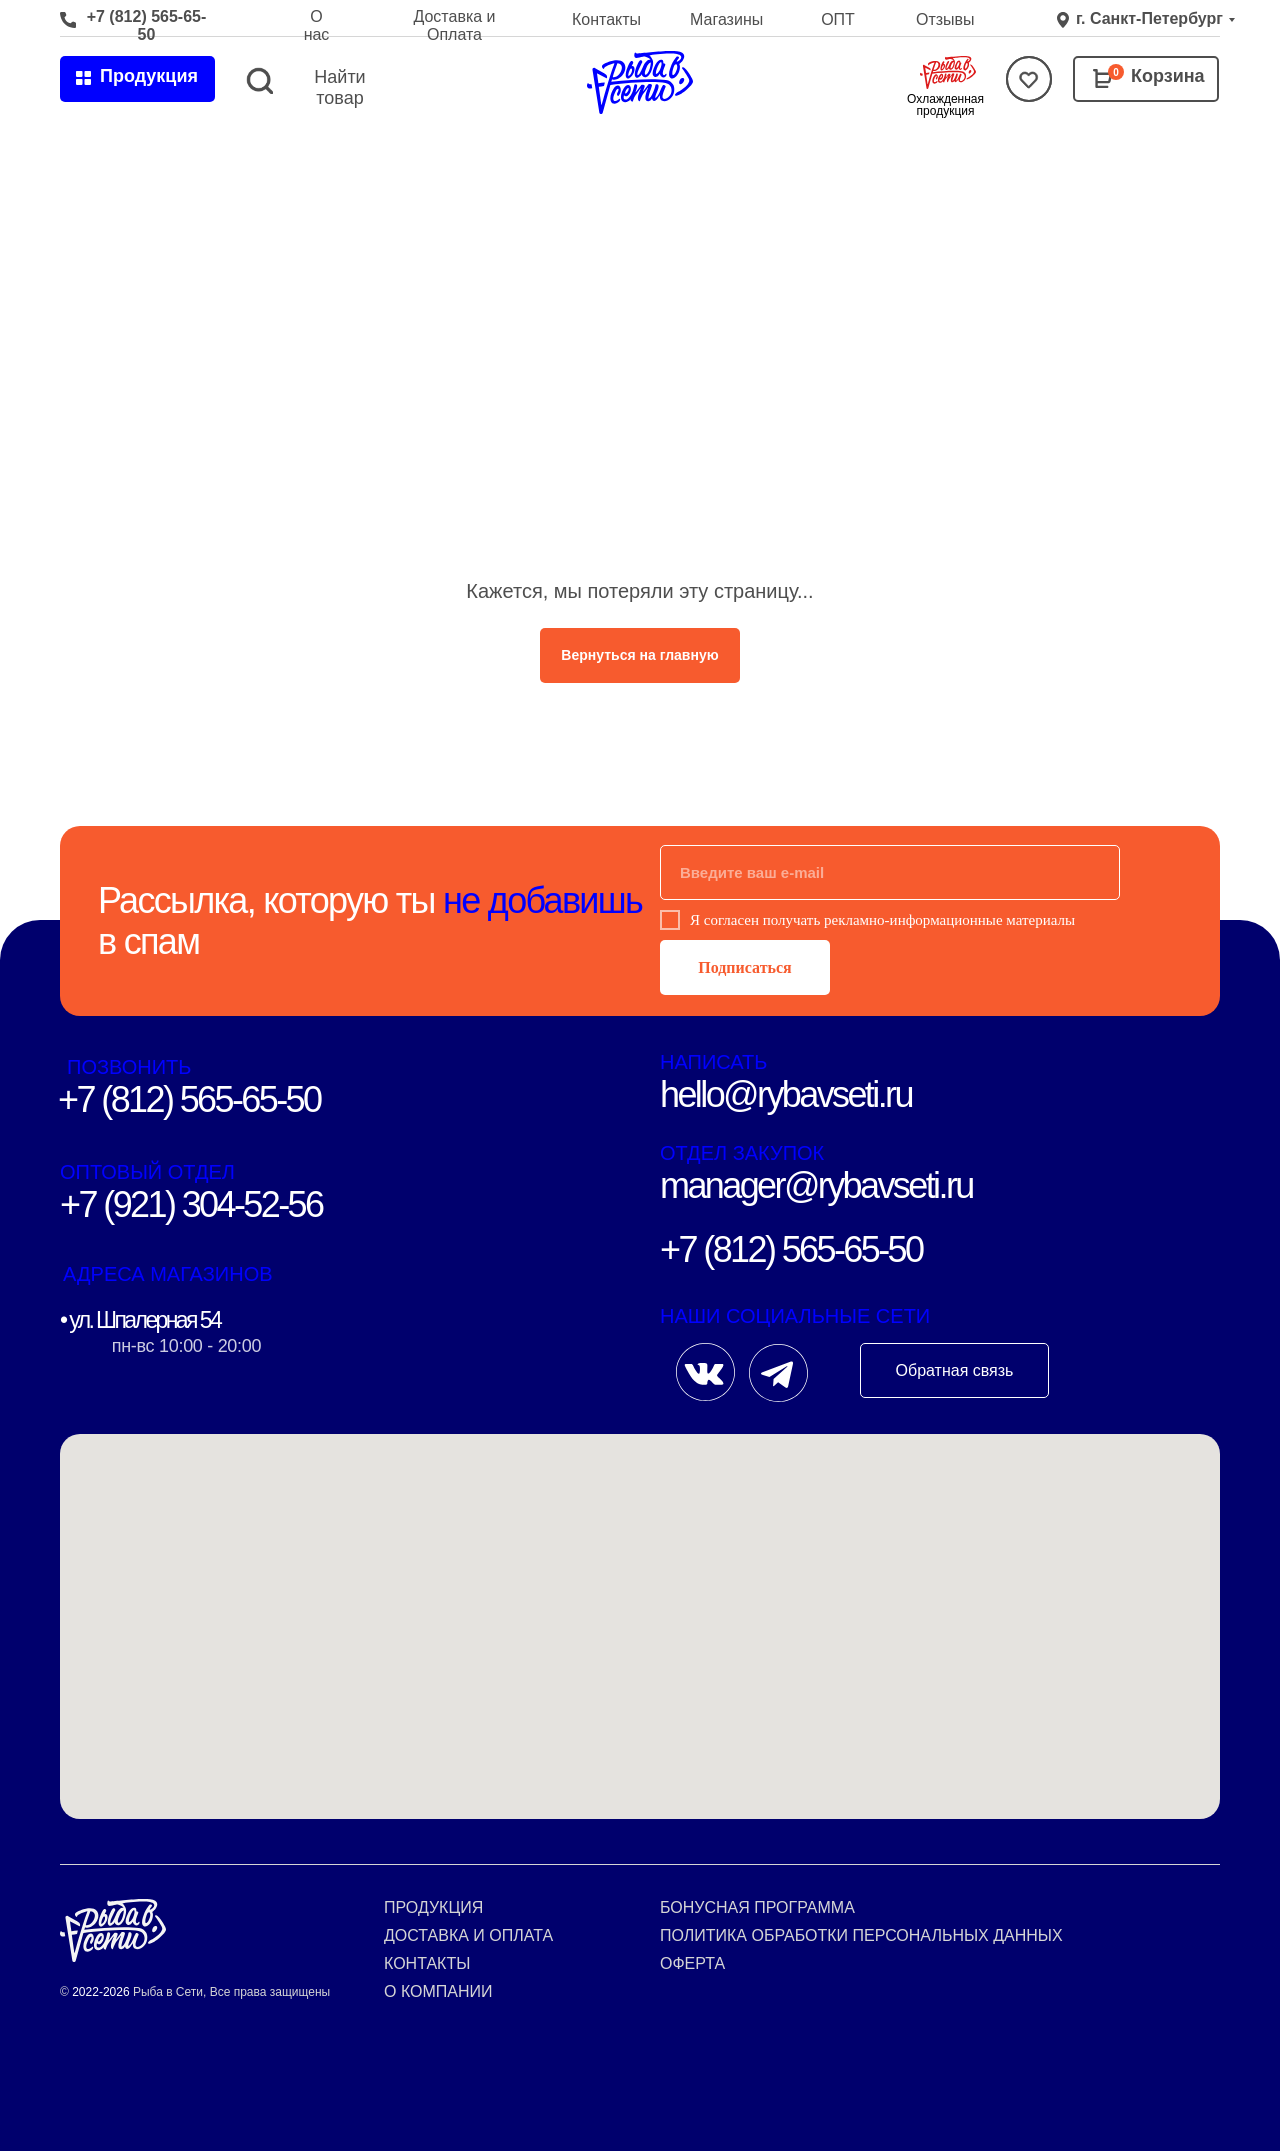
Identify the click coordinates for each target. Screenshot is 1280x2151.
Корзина (1168, 76)
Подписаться (744, 967)
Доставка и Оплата (454, 25)
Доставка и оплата (468, 1935)
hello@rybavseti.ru (786, 1094)
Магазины (726, 19)
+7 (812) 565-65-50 (147, 25)
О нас (317, 25)
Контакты (606, 19)
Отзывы (945, 19)
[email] (890, 872)
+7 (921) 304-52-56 (191, 1204)
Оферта (692, 1963)
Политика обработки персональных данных (861, 1935)
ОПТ (838, 19)
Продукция (433, 1907)
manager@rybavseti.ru (816, 1185)
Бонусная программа (757, 1907)
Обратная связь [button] (955, 1370)
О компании (438, 1991)
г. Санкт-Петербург (1149, 18)
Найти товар (339, 87)
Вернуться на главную (639, 655)
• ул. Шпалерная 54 (140, 1320)
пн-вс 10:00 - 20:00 (186, 1346)
